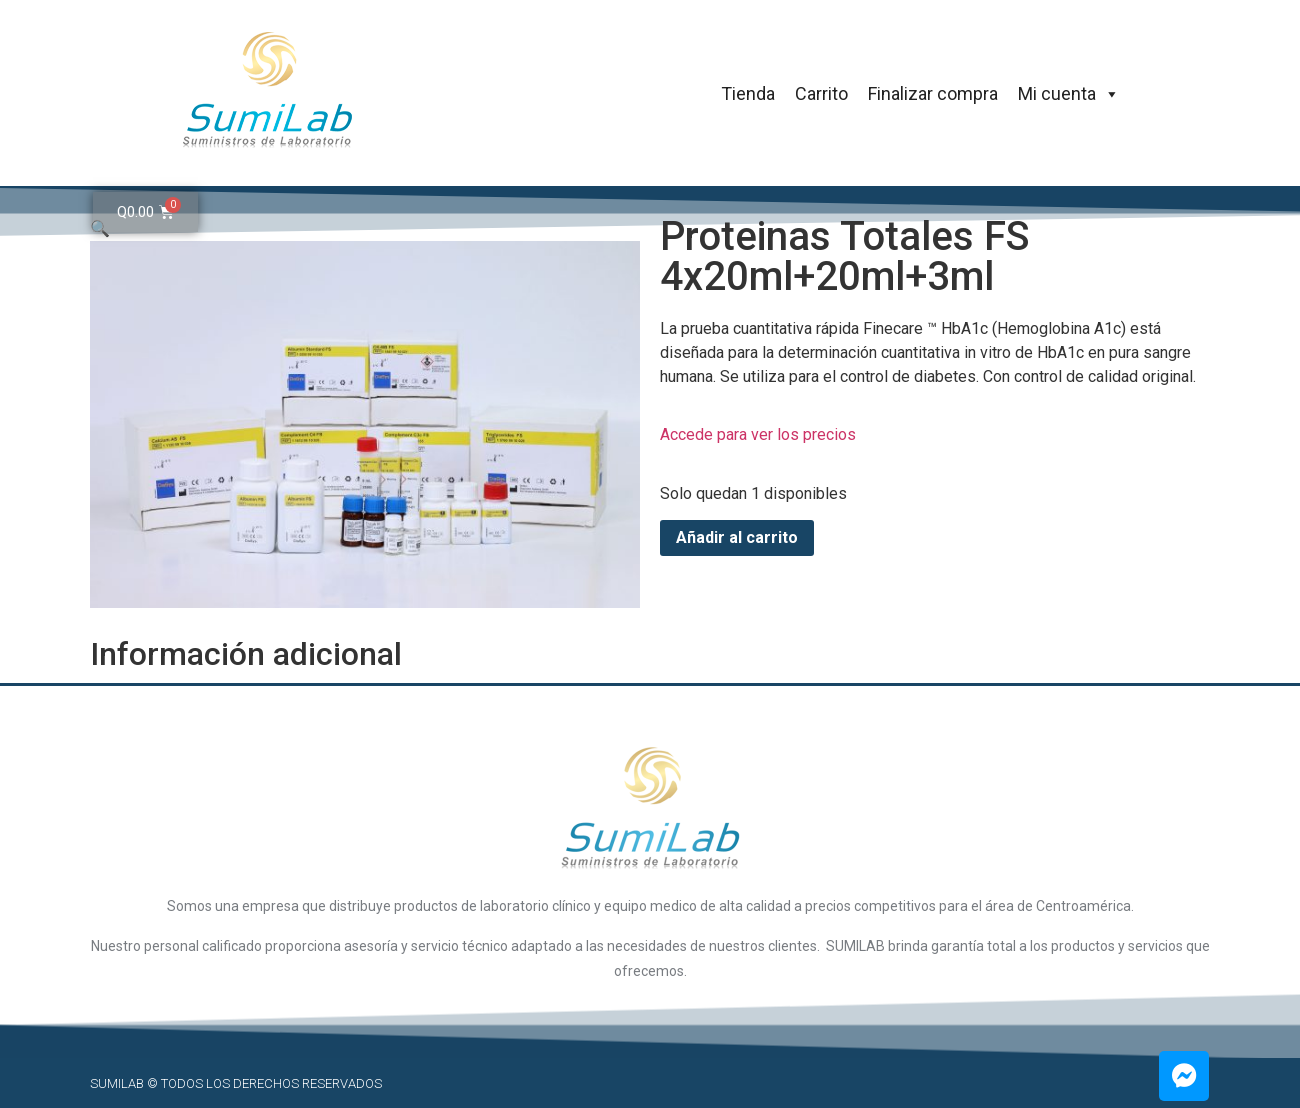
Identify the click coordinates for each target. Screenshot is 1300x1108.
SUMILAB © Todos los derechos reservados (236, 1083)
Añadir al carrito (737, 537)
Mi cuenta (1069, 93)
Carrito (821, 93)
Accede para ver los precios (758, 434)
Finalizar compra (933, 93)
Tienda (748, 93)
